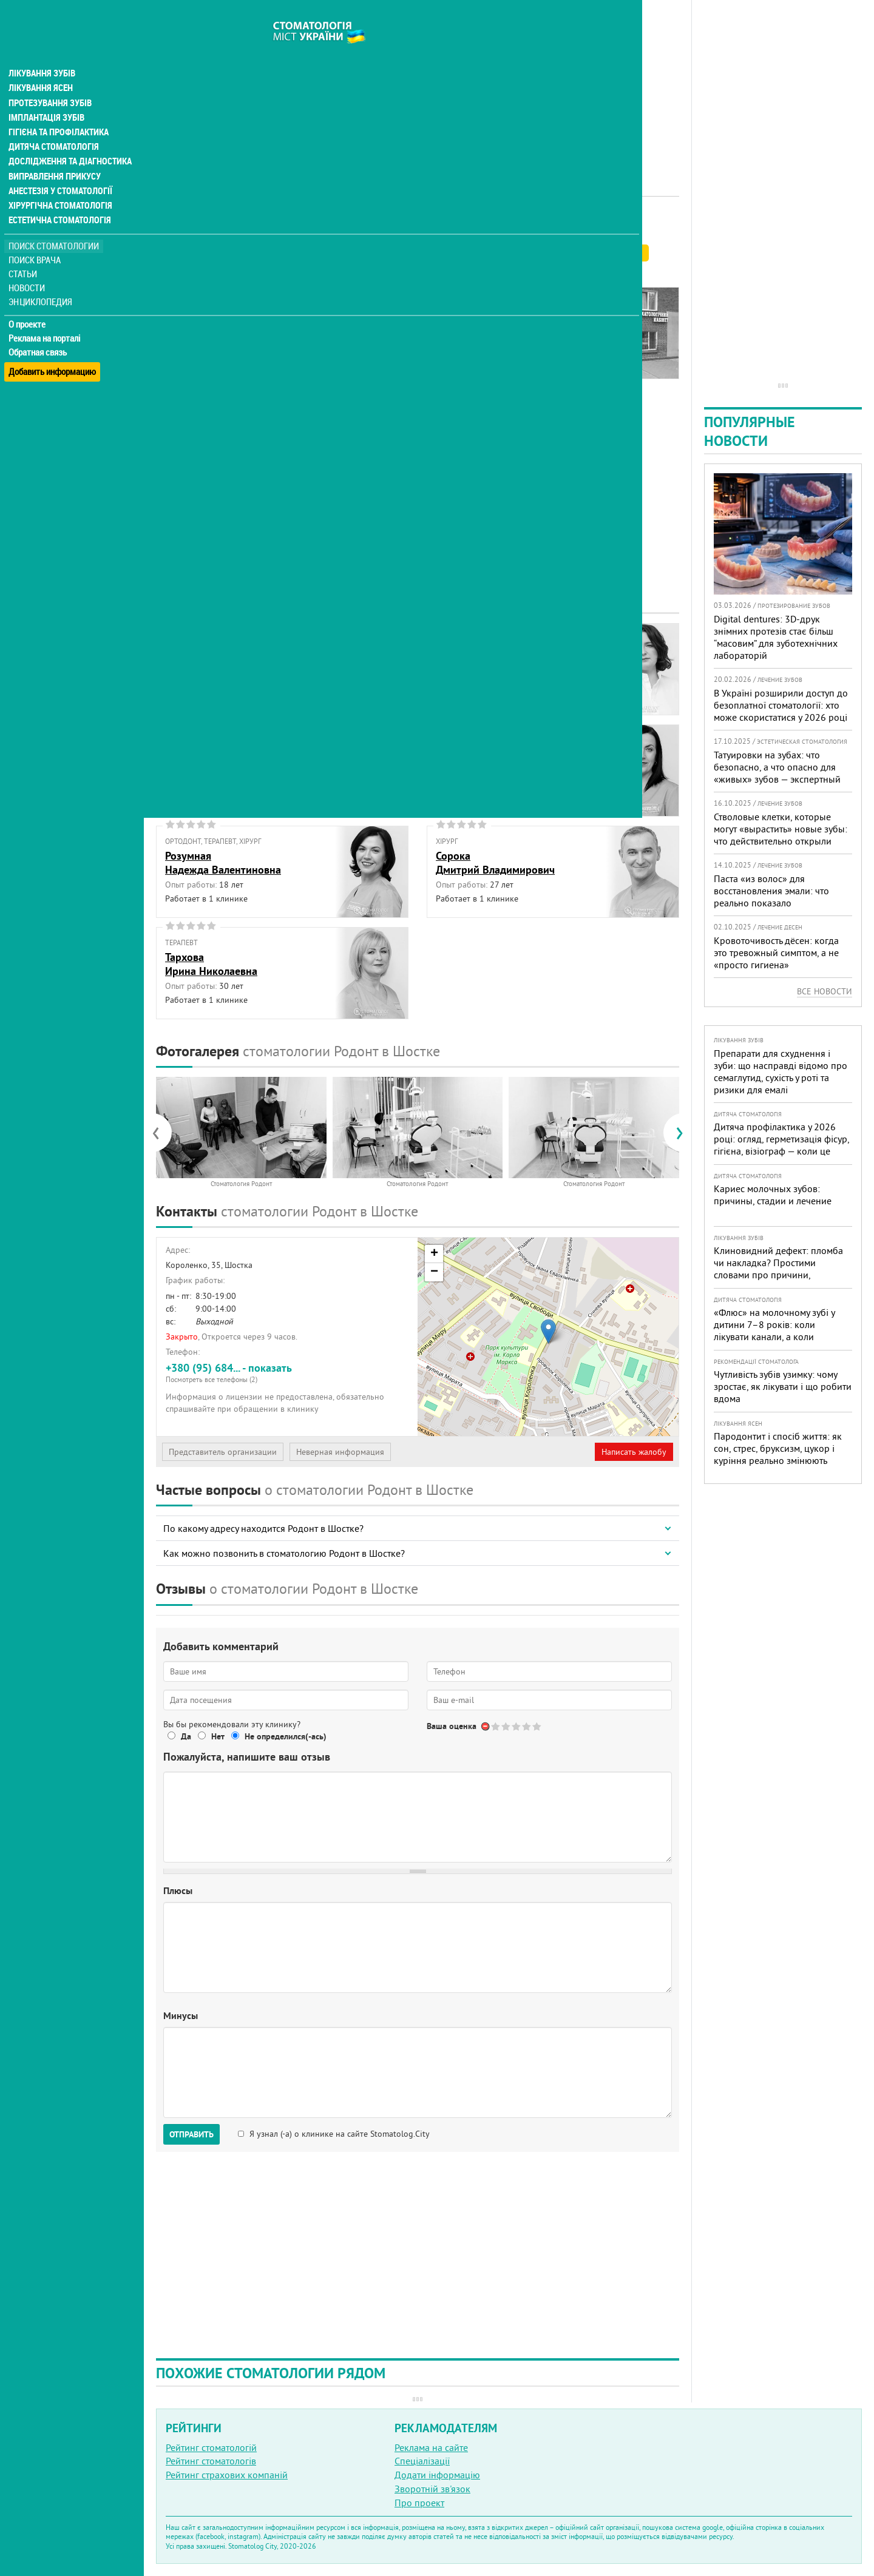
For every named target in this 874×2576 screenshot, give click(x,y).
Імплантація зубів (46, 94)
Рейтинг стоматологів (211, 2461)
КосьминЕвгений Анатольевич (217, 761)
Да (186, 1736)
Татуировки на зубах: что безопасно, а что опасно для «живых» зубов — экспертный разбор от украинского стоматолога (777, 779)
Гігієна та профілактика (58, 109)
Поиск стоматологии (54, 222)
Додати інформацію (437, 2475)
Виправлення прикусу (53, 153)
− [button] (434, 1272)
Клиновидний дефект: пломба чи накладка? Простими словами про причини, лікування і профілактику (778, 1268)
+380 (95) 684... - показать (287, 1372)
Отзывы (181, 357)
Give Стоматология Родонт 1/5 (496, 1726)
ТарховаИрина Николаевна (211, 964)
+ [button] (434, 1254)
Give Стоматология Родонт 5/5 (537, 1726)
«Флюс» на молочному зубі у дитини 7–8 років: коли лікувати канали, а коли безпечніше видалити (774, 1330)
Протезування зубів (49, 80)
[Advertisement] (417, 85)
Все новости (824, 991)
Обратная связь (39, 328)
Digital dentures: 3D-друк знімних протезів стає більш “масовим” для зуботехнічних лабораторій (776, 637)
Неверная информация (340, 1451)
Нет (218, 1736)
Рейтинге (215, 253)
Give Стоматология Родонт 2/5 (506, 1726)
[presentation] (162, 1132)
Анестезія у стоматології (59, 167)
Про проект (419, 2503)
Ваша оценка (451, 1726)
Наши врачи (191, 315)
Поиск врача (36, 236)
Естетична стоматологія (58, 196)
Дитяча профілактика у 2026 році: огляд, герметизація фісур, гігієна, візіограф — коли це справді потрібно (781, 1145)
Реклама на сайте (431, 2447)
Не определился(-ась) (286, 1736)
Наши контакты (198, 343)
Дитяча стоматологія (52, 124)
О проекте (28, 300)
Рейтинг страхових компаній (227, 2475)
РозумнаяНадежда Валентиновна (223, 863)
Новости (28, 264)
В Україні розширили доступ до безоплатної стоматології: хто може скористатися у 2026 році (781, 705)
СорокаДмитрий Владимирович (495, 863)
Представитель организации (223, 1451)
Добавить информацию (53, 342)
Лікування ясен (40, 65)
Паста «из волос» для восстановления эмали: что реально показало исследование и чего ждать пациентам (772, 902)
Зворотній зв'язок (432, 2489)
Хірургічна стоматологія (59, 182)
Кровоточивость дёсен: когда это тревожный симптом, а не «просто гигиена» (776, 952)
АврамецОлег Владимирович (213, 660)
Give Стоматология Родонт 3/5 (517, 1726)
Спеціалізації (422, 2461)
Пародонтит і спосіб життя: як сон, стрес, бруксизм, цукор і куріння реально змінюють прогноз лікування (778, 1454)
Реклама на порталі (46, 314)
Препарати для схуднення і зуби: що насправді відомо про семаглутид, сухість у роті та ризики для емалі (780, 1071)
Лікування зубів (42, 51)
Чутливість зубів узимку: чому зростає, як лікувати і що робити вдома (783, 1386)
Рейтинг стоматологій (211, 2447)
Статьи (24, 250)
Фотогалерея (192, 329)
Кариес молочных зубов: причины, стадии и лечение (773, 1194)
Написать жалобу (633, 1451)
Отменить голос (486, 1726)
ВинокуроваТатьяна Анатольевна (487, 660)
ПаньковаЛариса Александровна (491, 761)
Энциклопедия (41, 277)
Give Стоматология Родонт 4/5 (527, 1726)
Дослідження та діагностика (67, 138)
